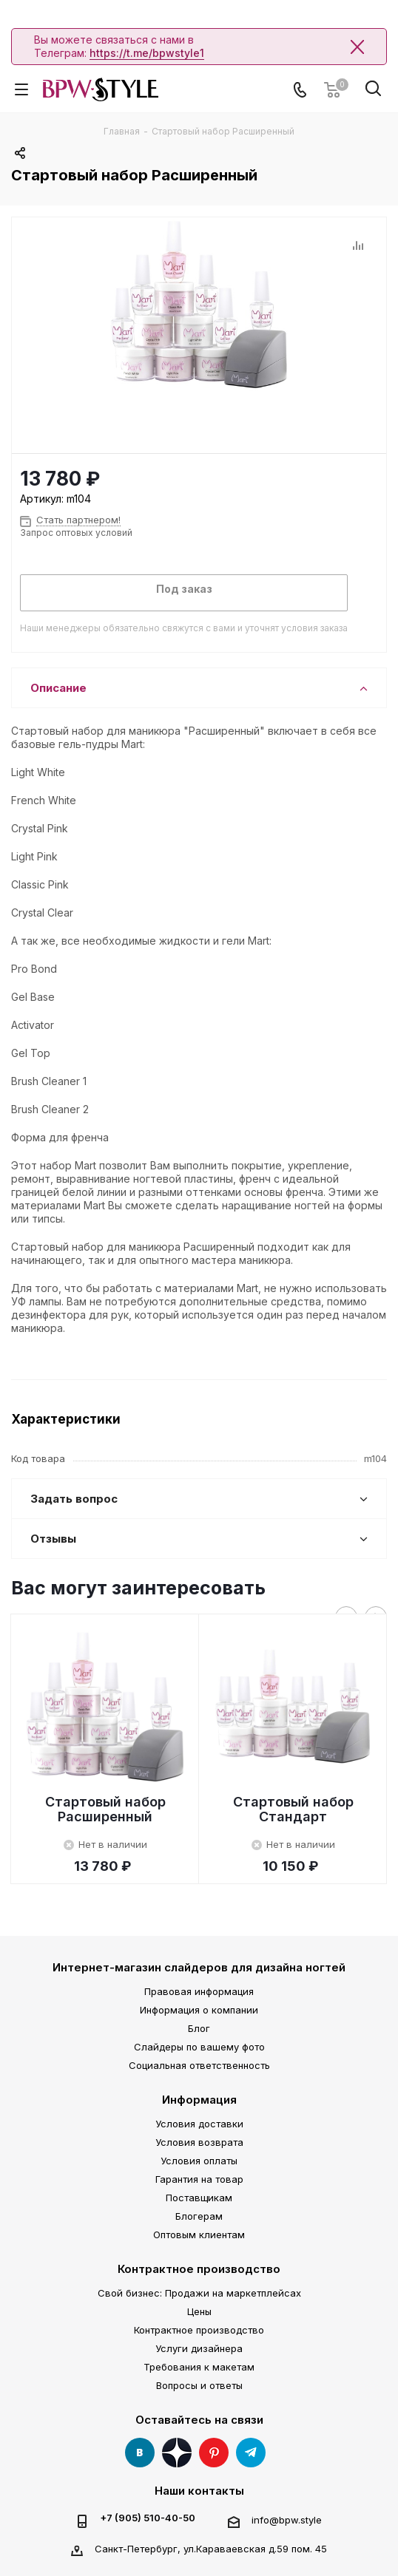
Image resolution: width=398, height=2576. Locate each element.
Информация (199, 2100)
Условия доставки (199, 2124)
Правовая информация (199, 1991)
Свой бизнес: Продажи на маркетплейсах (199, 2293)
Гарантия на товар (199, 2179)
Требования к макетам (199, 2367)
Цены (199, 2311)
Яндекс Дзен (177, 2452)
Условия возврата (199, 2142)
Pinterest (214, 2452)
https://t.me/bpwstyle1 (147, 53)
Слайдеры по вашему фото (199, 2047)
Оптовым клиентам (199, 2234)
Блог (199, 2028)
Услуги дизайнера (199, 2348)
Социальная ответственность (199, 2065)
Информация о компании (199, 2010)
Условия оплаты (199, 2161)
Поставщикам (199, 2197)
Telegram (251, 2452)
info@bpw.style (287, 2520)
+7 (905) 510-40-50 (147, 2518)
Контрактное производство (199, 2269)
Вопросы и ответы (199, 2385)
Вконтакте (140, 2452)
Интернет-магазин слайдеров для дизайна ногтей (199, 1967)
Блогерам (199, 2216)
